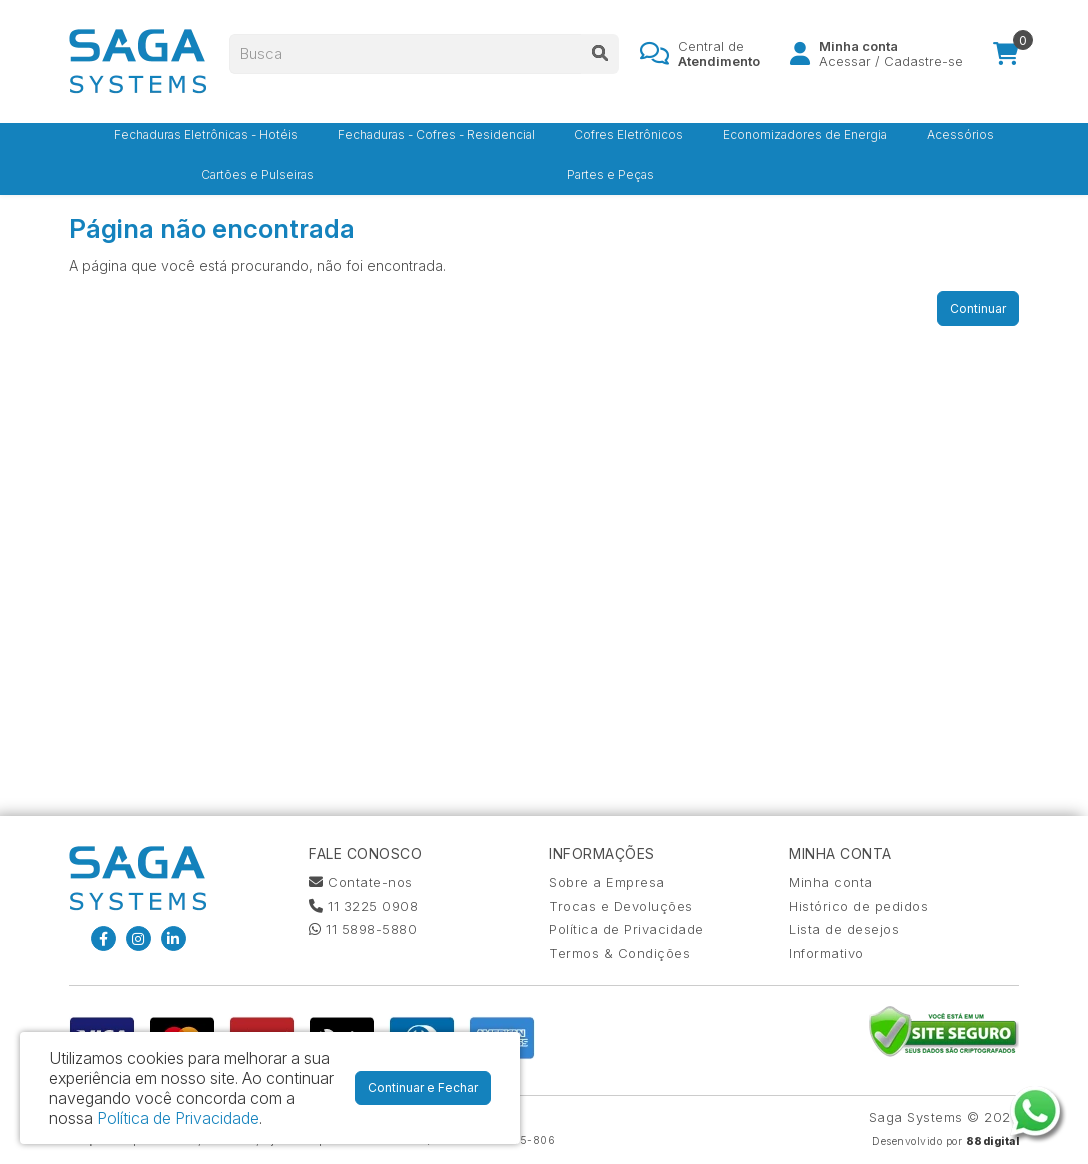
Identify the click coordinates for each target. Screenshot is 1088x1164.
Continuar (978, 308)
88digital (993, 1141)
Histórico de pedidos (858, 906)
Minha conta (831, 882)
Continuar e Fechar (423, 1087)
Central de (719, 57)
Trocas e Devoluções (621, 906)
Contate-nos (361, 882)
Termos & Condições (619, 953)
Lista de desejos (844, 929)
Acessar (845, 65)
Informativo (826, 953)
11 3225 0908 (363, 906)
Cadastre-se (923, 65)
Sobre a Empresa (607, 882)
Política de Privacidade (626, 929)
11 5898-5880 (363, 929)
